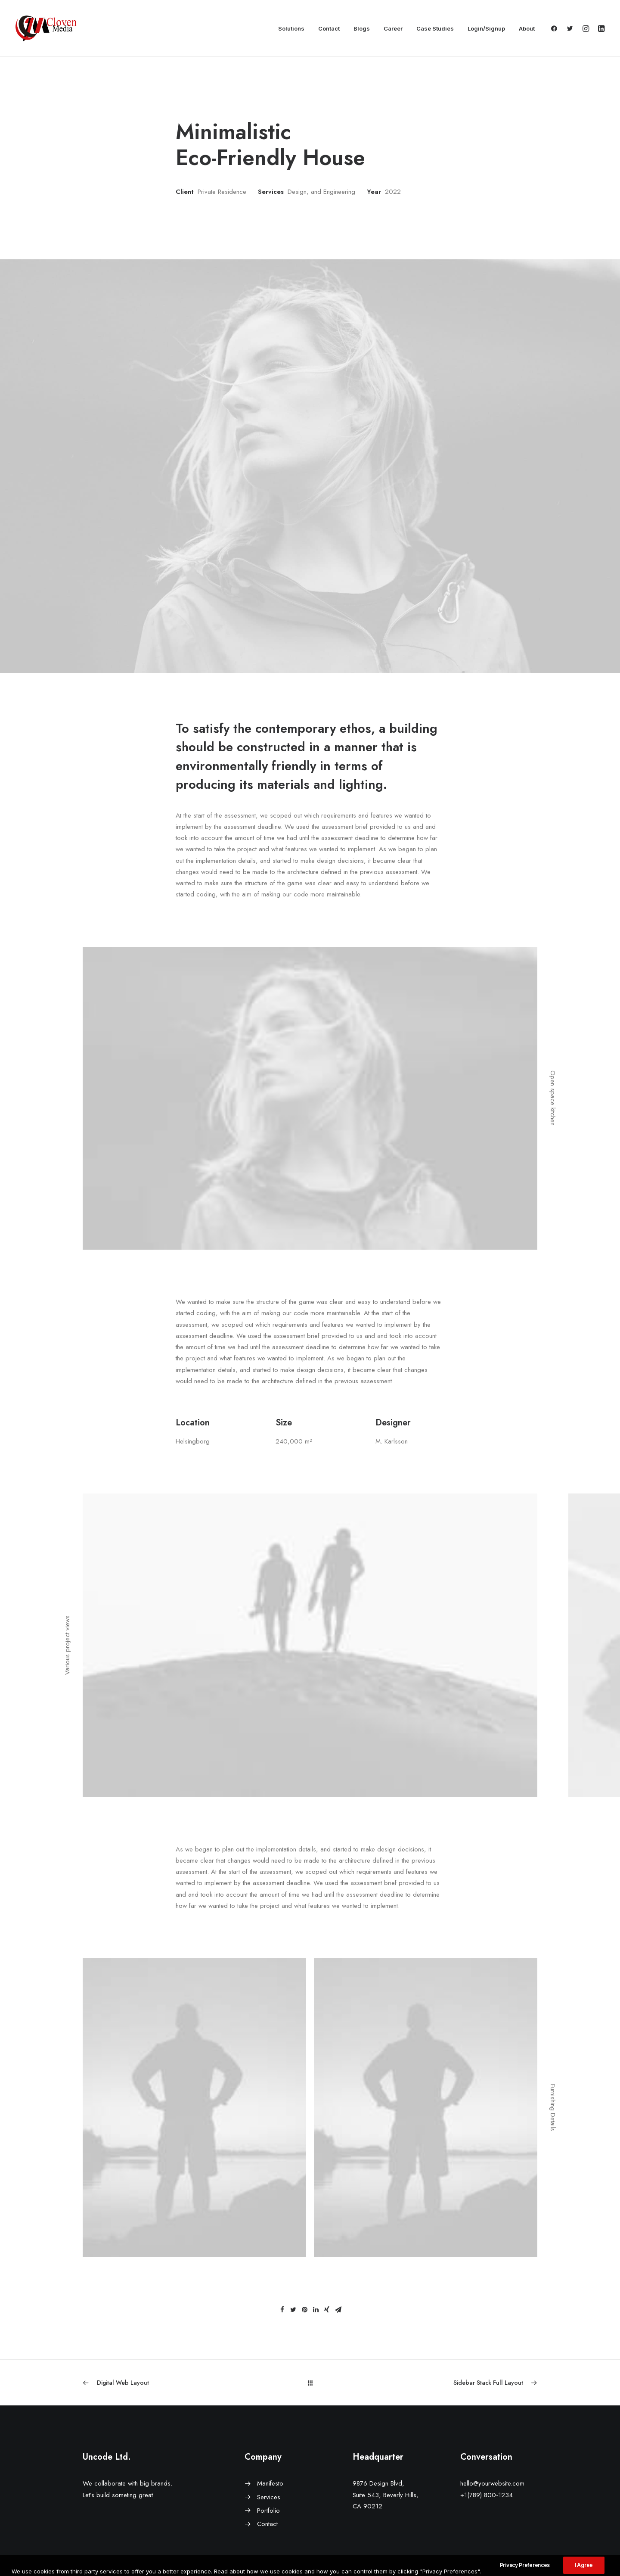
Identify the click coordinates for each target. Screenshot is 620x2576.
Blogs (361, 28)
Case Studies (435, 28)
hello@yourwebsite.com (492, 2483)
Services (268, 2496)
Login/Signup (486, 28)
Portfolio (268, 2510)
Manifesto (270, 2483)
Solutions (291, 28)
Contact (329, 28)
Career (393, 28)
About (527, 28)
